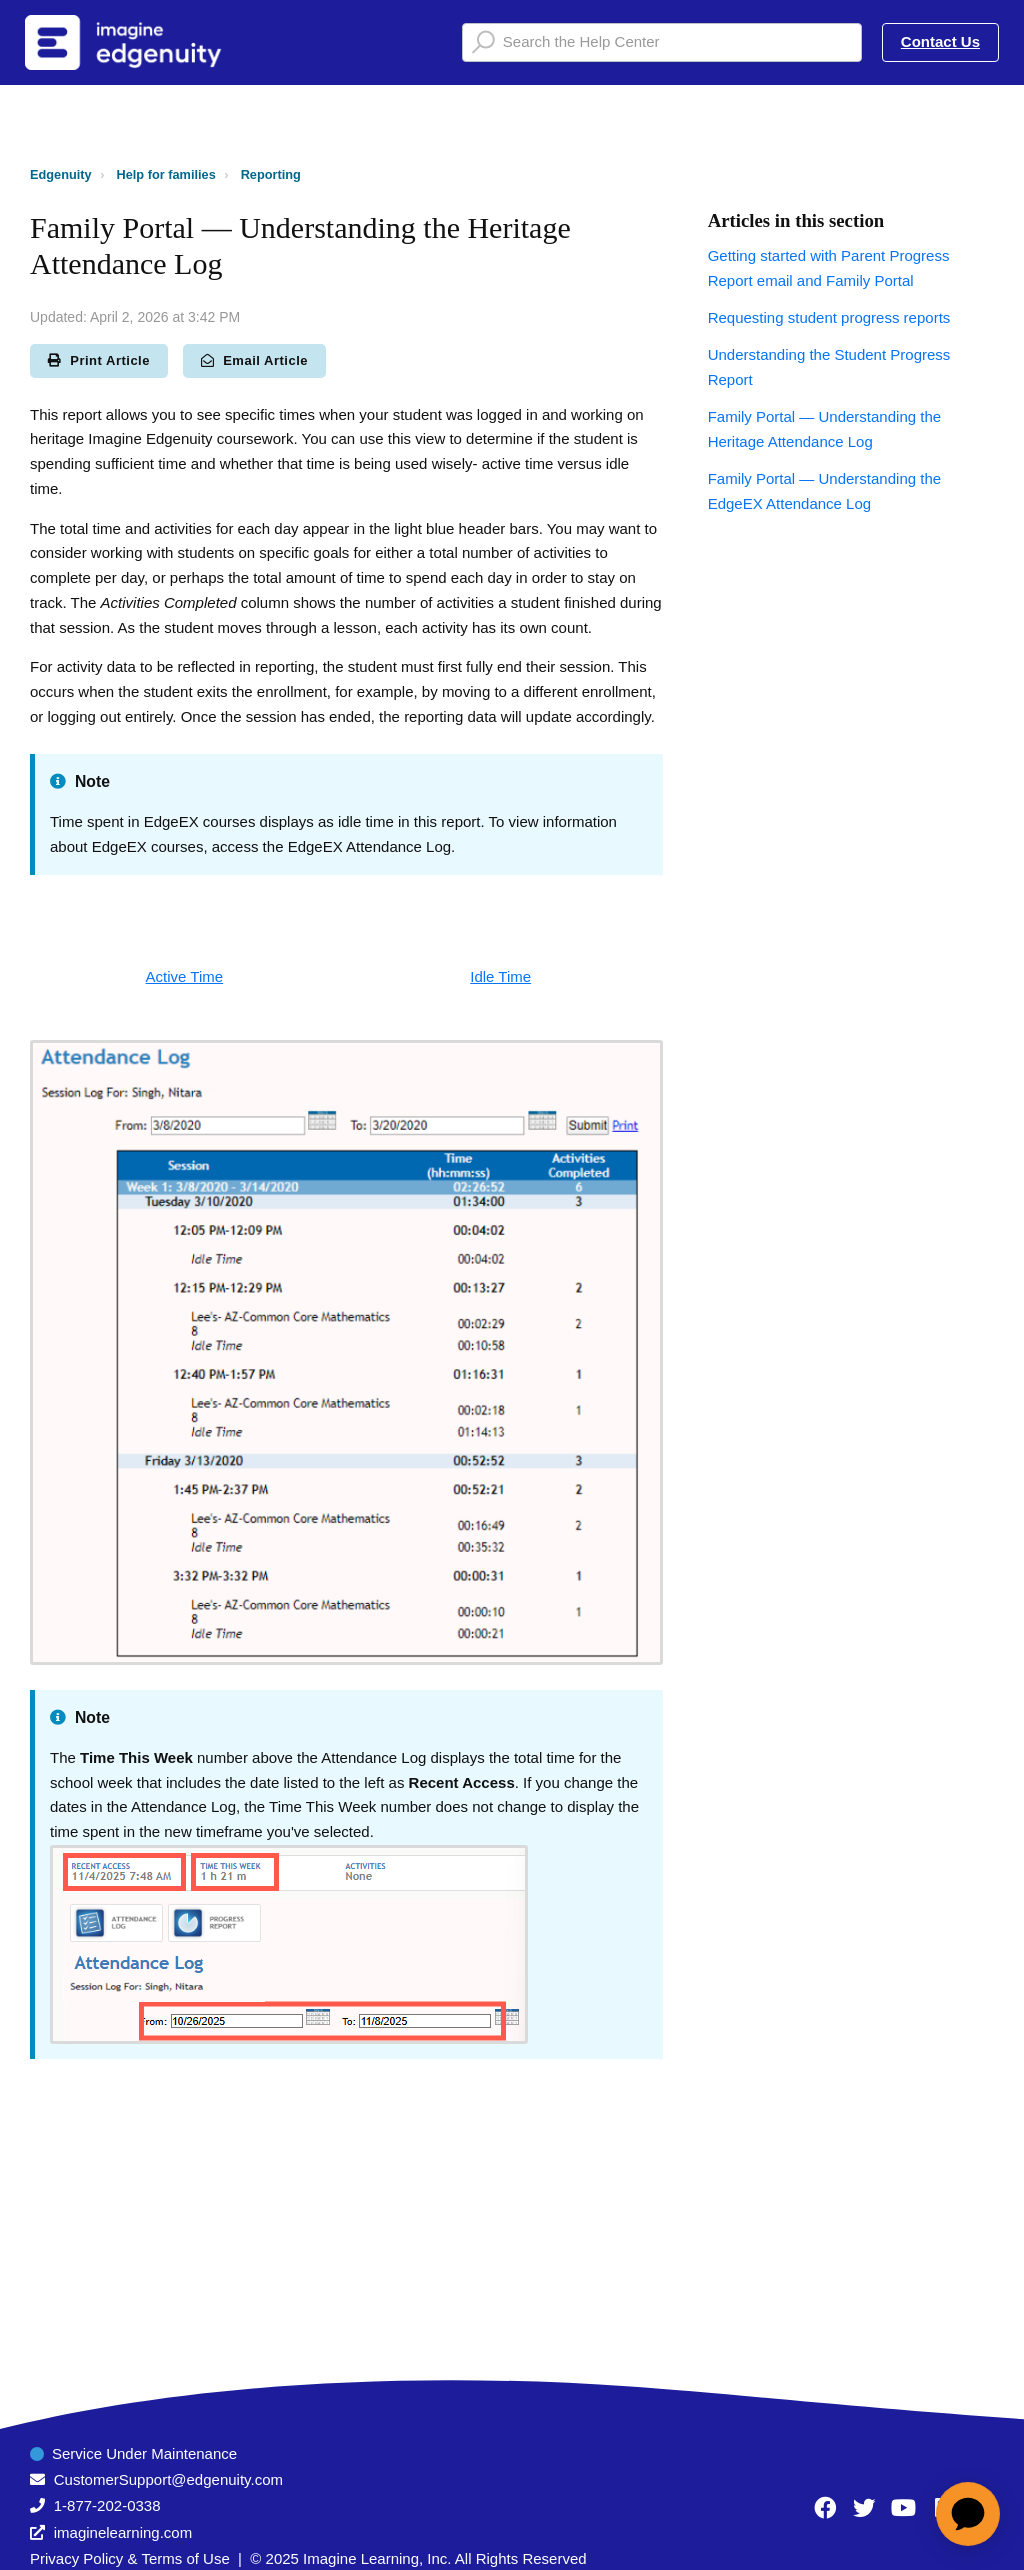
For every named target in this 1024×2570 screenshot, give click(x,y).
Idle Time (500, 976)
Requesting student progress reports (829, 317)
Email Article (254, 360)
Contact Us (940, 41)
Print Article (99, 360)
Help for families (166, 174)
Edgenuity (61, 174)
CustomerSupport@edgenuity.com (168, 2479)
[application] (968, 2514)
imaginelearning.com (123, 2532)
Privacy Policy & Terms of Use (130, 2558)
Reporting (271, 174)
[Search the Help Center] (662, 42)
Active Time (185, 976)
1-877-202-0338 (107, 2505)
